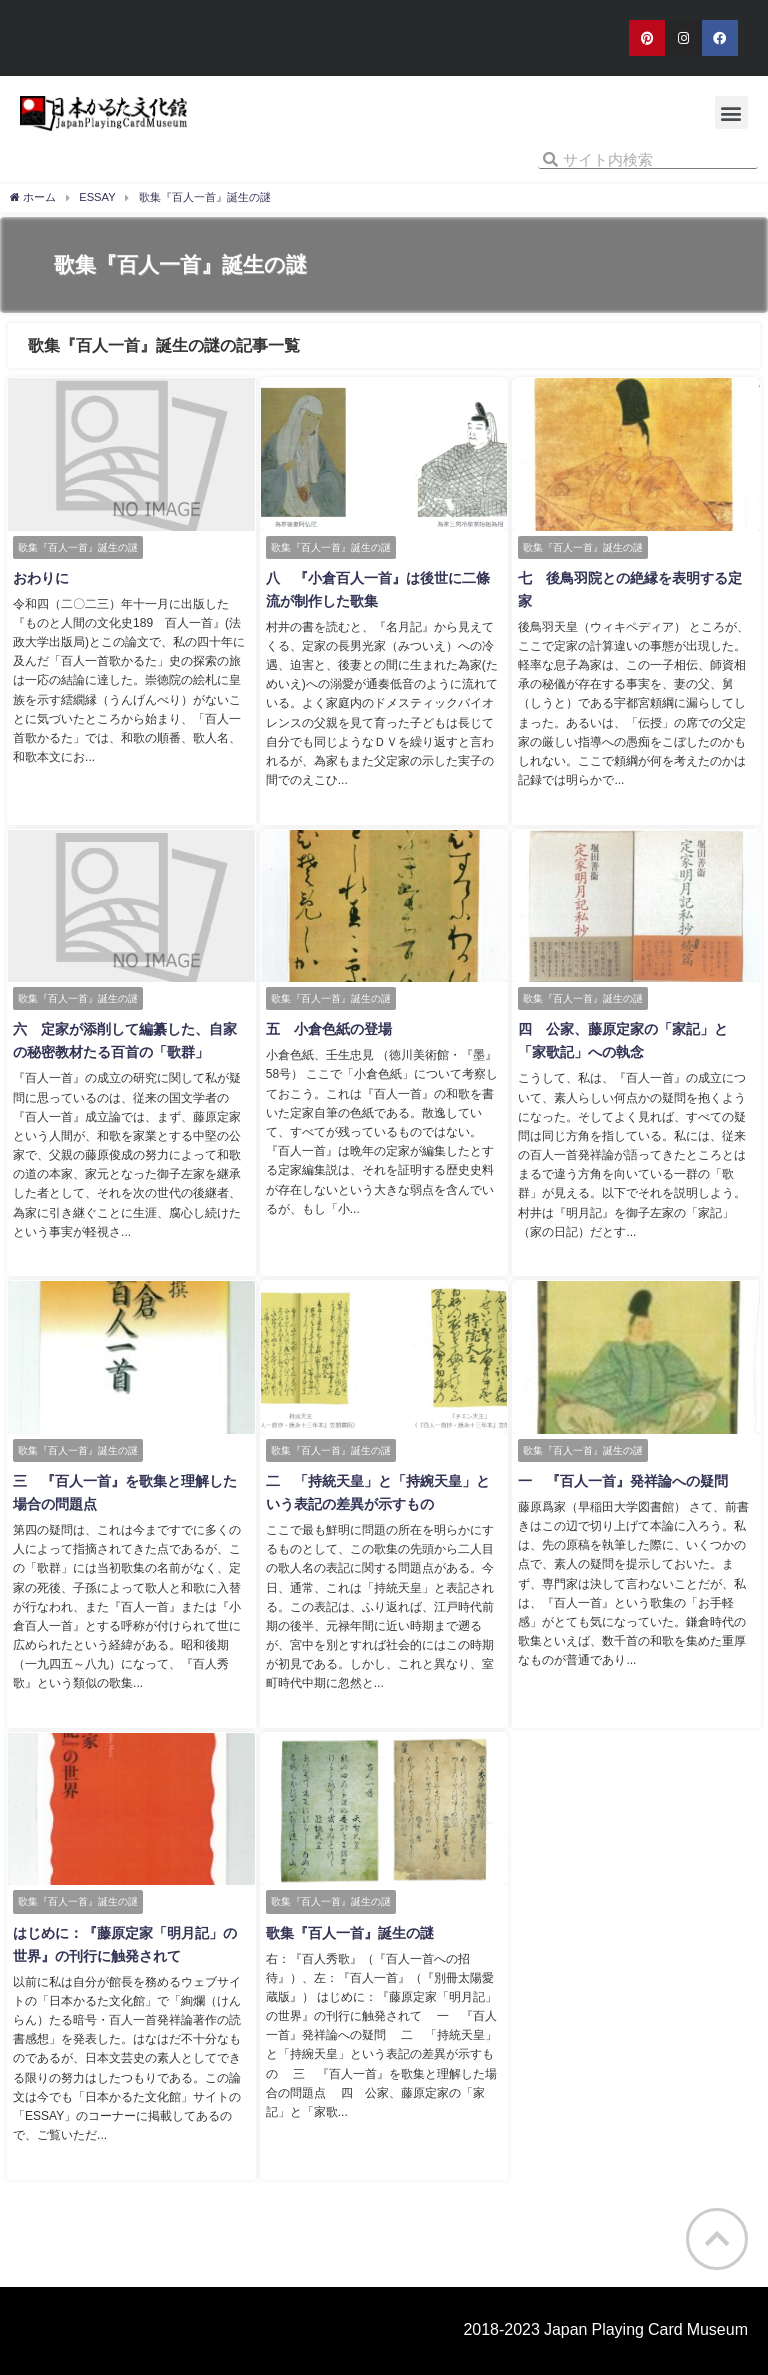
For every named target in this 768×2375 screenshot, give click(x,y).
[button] (731, 112)
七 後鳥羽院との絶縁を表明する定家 (636, 578)
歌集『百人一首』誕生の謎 (349, 1930)
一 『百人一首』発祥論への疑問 (622, 1479)
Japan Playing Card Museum (646, 2325)
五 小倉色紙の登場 (328, 1028)
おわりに (40, 578)
